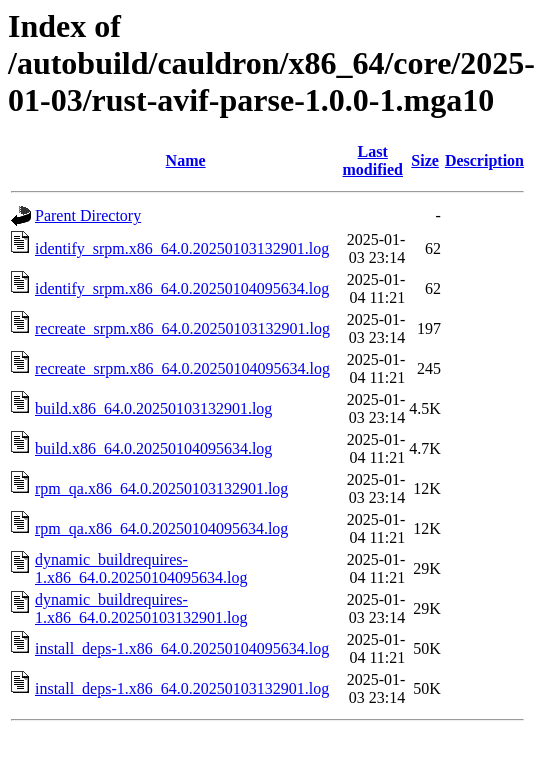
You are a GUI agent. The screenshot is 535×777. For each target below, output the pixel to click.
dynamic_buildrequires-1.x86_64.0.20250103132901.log (141, 608)
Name (186, 160)
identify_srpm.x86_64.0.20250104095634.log (182, 288)
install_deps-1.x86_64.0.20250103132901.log (182, 688)
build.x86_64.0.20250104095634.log (153, 448)
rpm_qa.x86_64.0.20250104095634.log (161, 528)
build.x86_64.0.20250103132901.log (153, 408)
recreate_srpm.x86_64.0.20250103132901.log (182, 328)
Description (484, 160)
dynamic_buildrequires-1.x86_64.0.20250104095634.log (141, 568)
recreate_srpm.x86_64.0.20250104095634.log (182, 368)
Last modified (373, 160)
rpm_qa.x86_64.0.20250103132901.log (161, 488)
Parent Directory (88, 215)
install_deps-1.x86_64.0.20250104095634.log (182, 648)
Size (425, 160)
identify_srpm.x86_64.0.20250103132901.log (182, 248)
